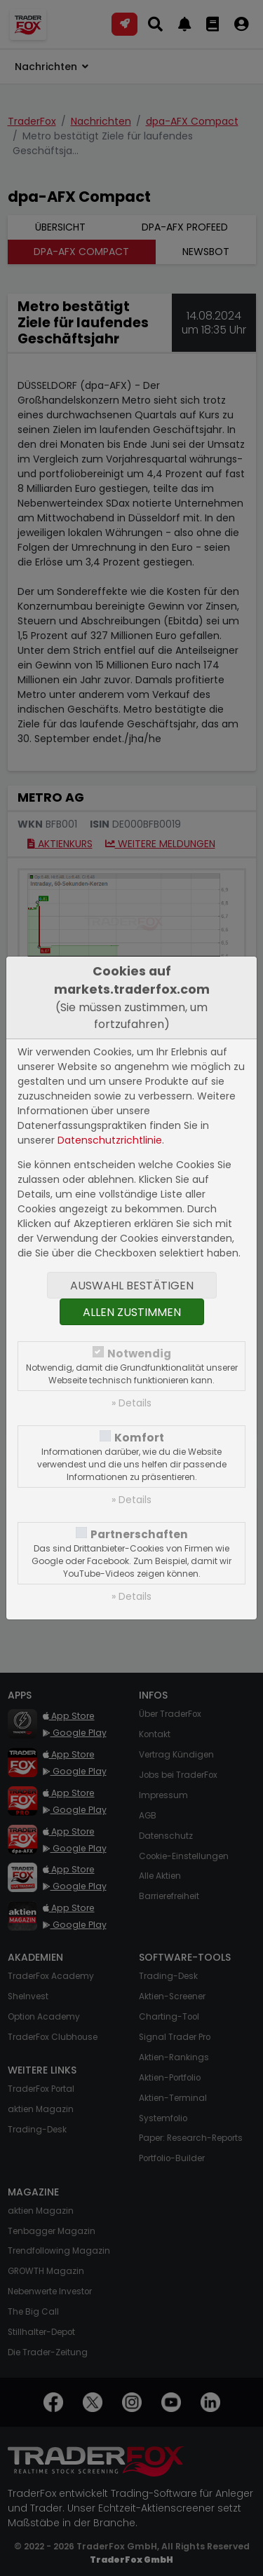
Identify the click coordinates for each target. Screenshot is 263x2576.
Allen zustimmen (132, 1312)
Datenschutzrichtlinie (110, 1140)
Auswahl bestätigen (132, 1285)
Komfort (139, 1437)
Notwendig (139, 1353)
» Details (131, 1403)
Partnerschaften (139, 1534)
